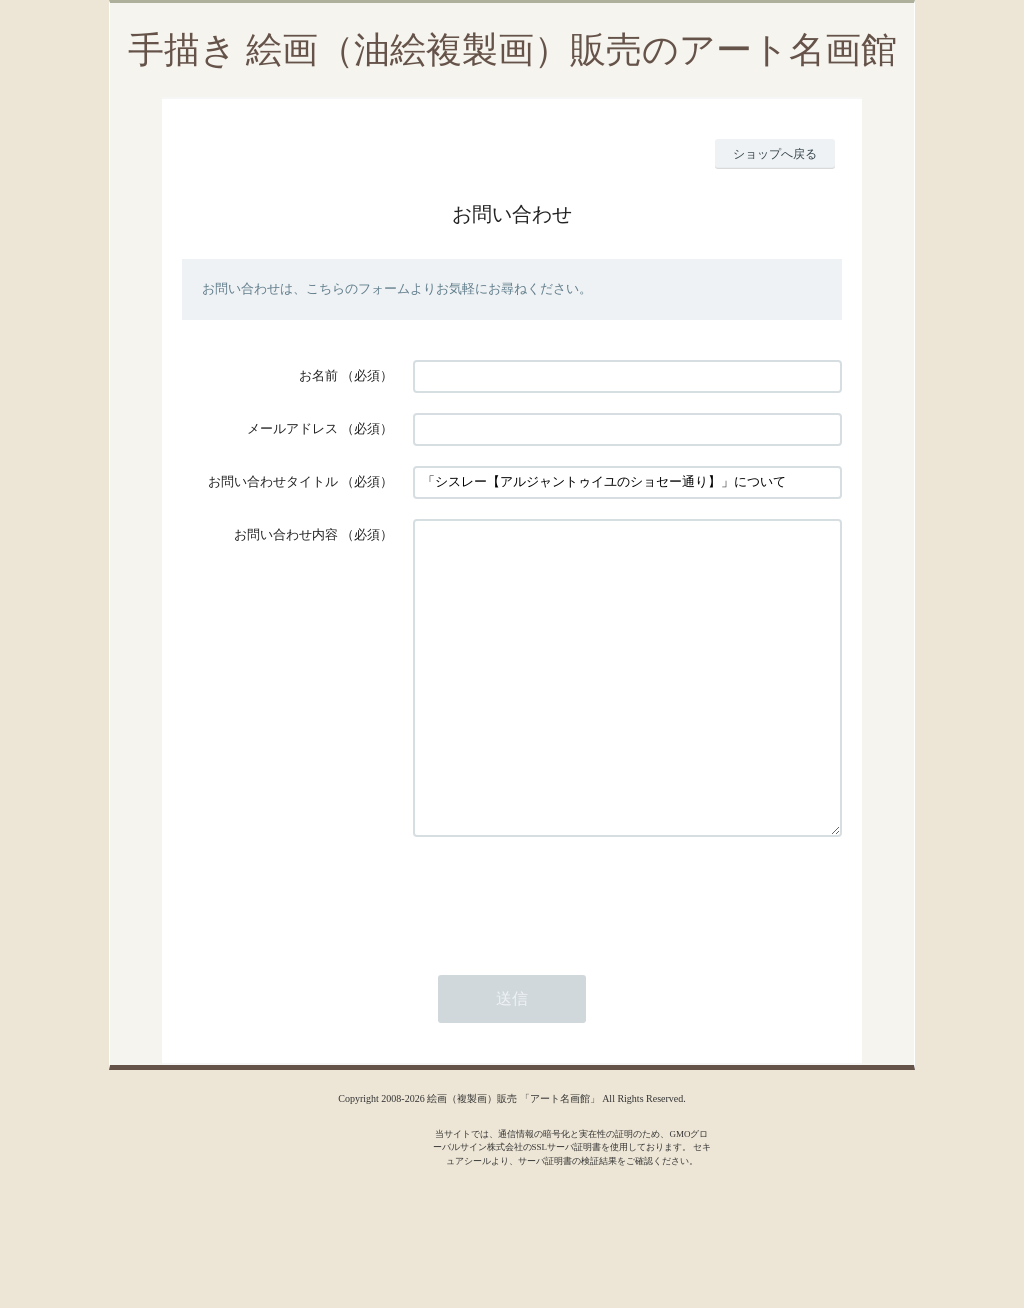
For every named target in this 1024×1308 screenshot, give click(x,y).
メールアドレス (292, 428)
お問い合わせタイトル (273, 481)
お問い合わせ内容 (286, 534)
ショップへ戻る (775, 154)
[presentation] (565, 956)
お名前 (318, 375)
